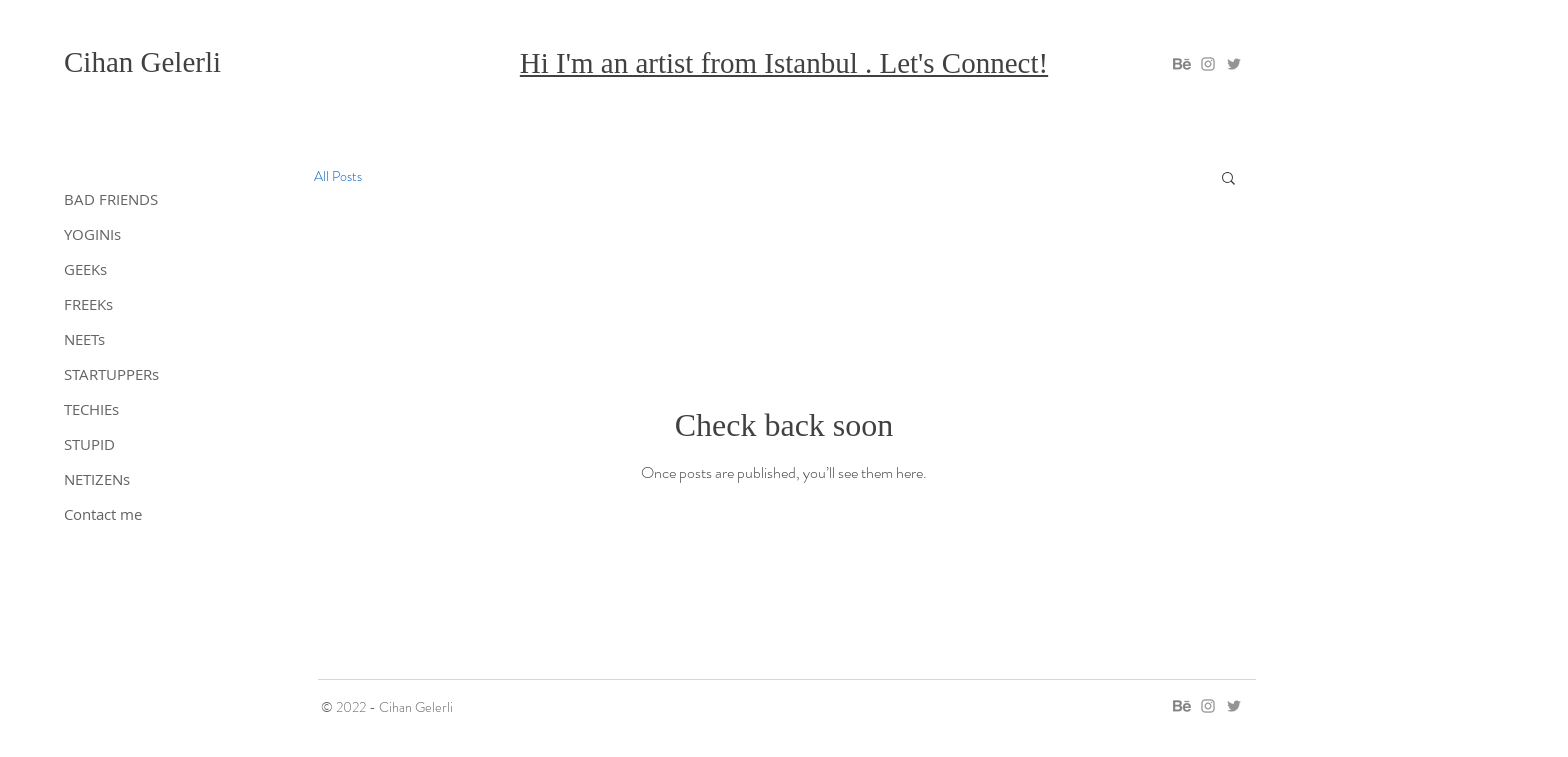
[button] (1228, 179)
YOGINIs (92, 234)
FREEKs (88, 304)
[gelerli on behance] (1182, 64)
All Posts (338, 176)
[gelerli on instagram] (1208, 64)
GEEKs (85, 269)
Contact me (103, 514)
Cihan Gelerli (142, 62)
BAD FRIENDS (111, 199)
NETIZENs (97, 479)
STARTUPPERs (111, 374)
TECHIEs (91, 409)
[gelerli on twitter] (1234, 64)
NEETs (84, 339)
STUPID (89, 444)
